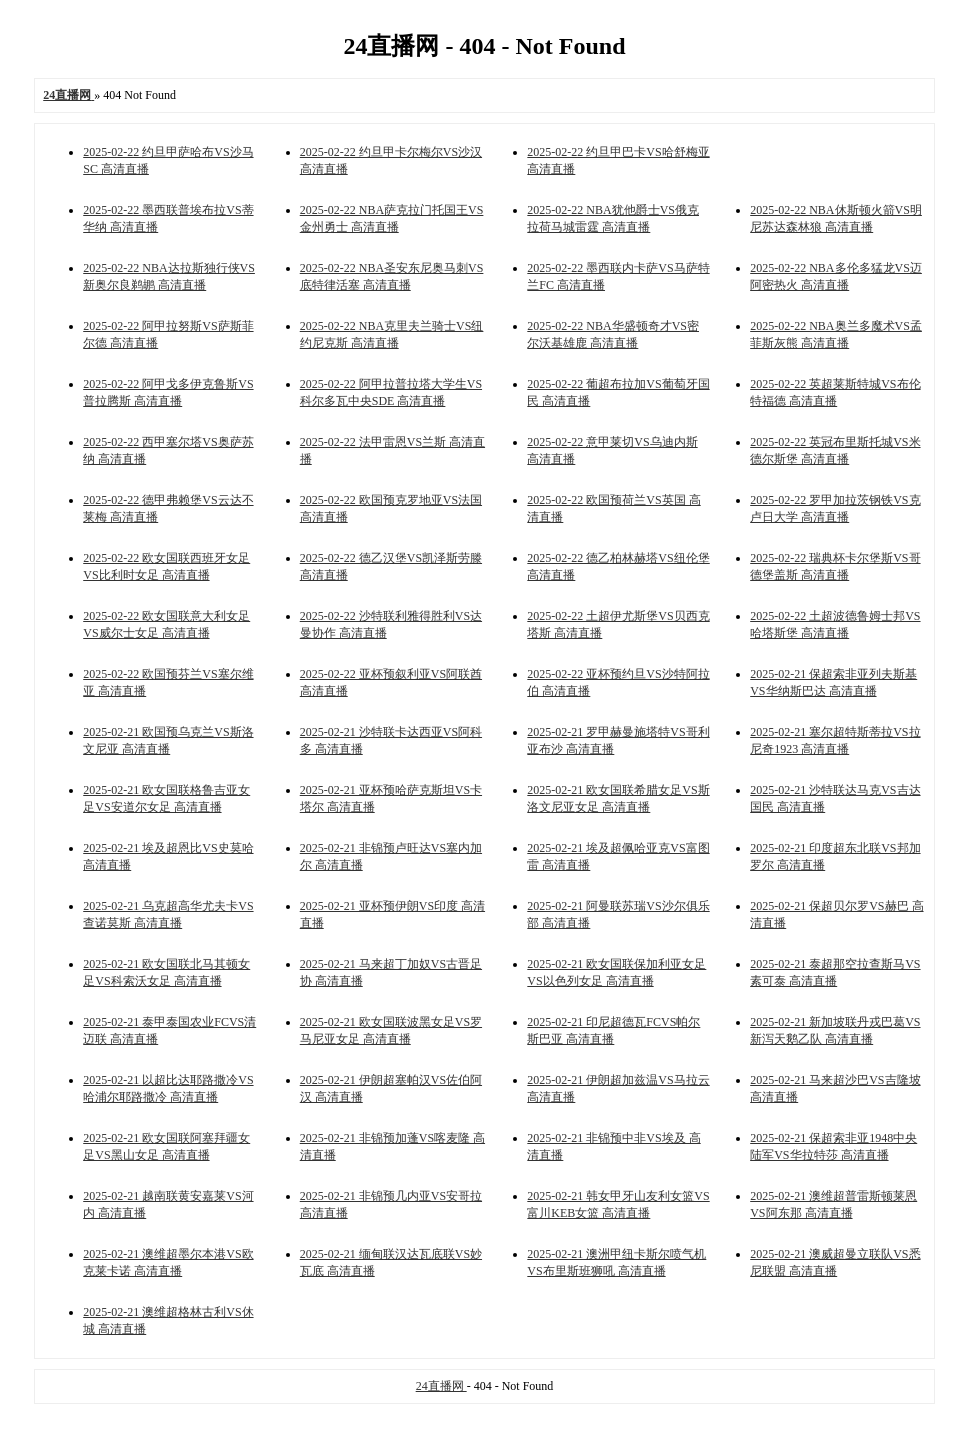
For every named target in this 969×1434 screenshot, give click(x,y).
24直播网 (441, 1386)
